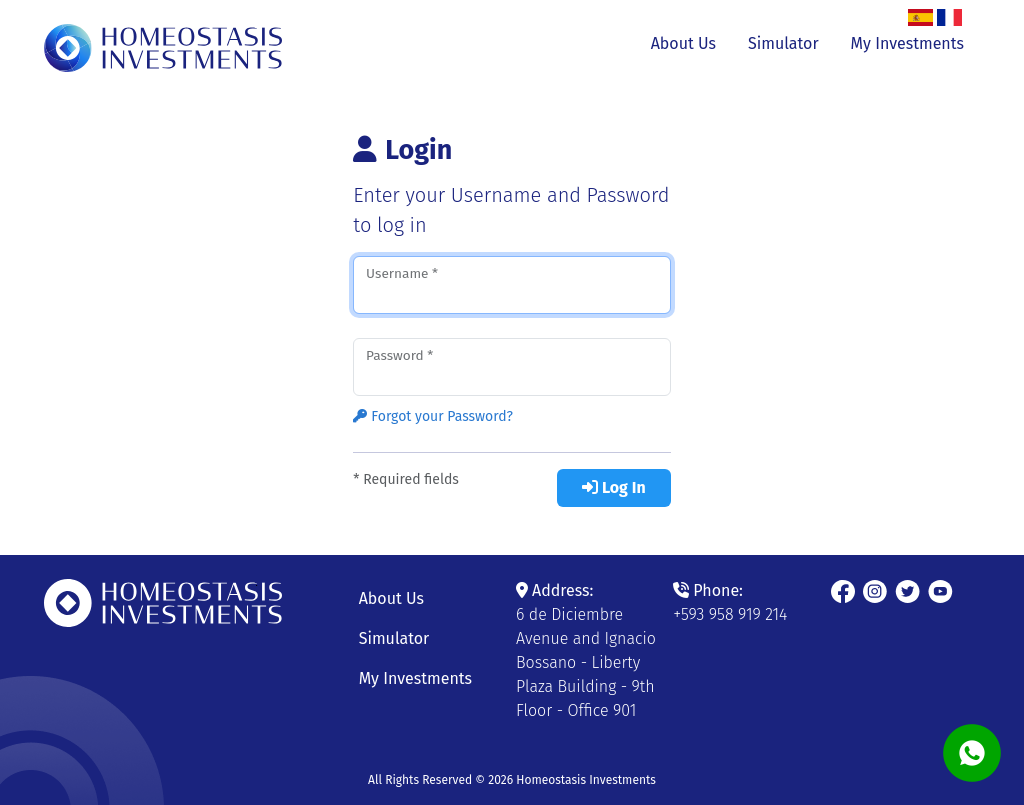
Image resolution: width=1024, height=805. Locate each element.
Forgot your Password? (433, 416)
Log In (614, 487)
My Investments (907, 43)
